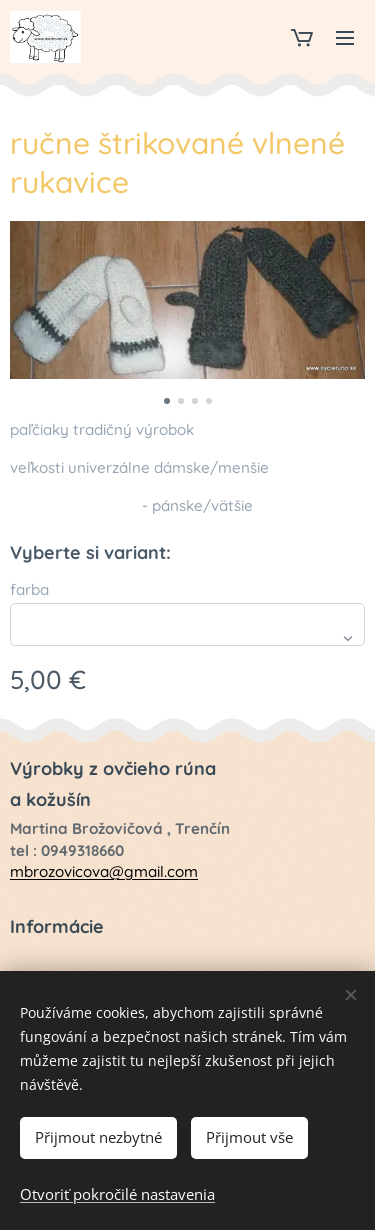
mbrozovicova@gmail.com (104, 871)
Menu (345, 38)
